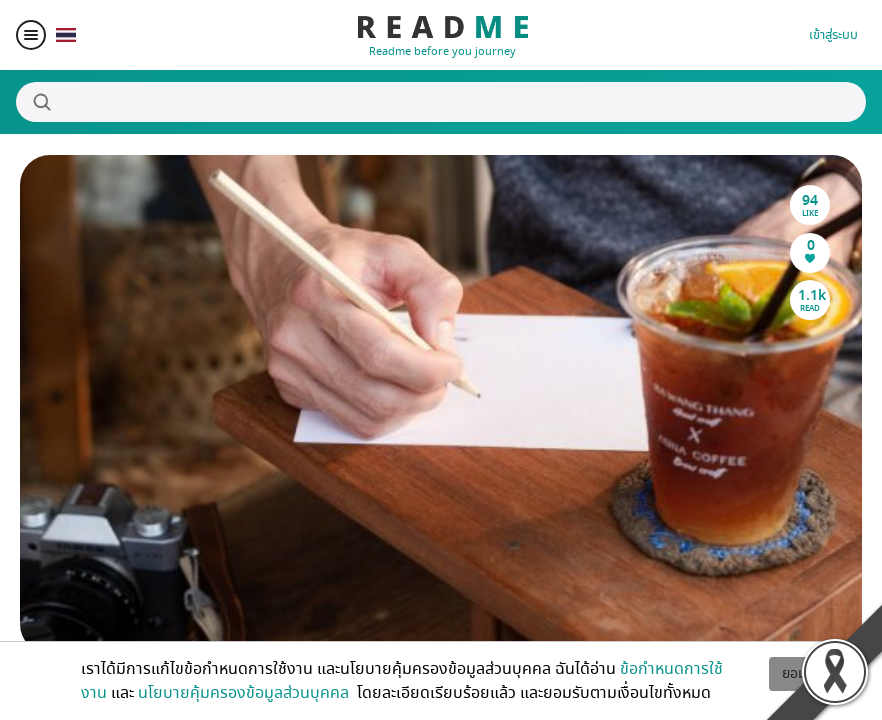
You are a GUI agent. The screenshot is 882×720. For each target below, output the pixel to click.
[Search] (441, 102)
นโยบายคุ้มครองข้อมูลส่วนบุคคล (245, 693)
